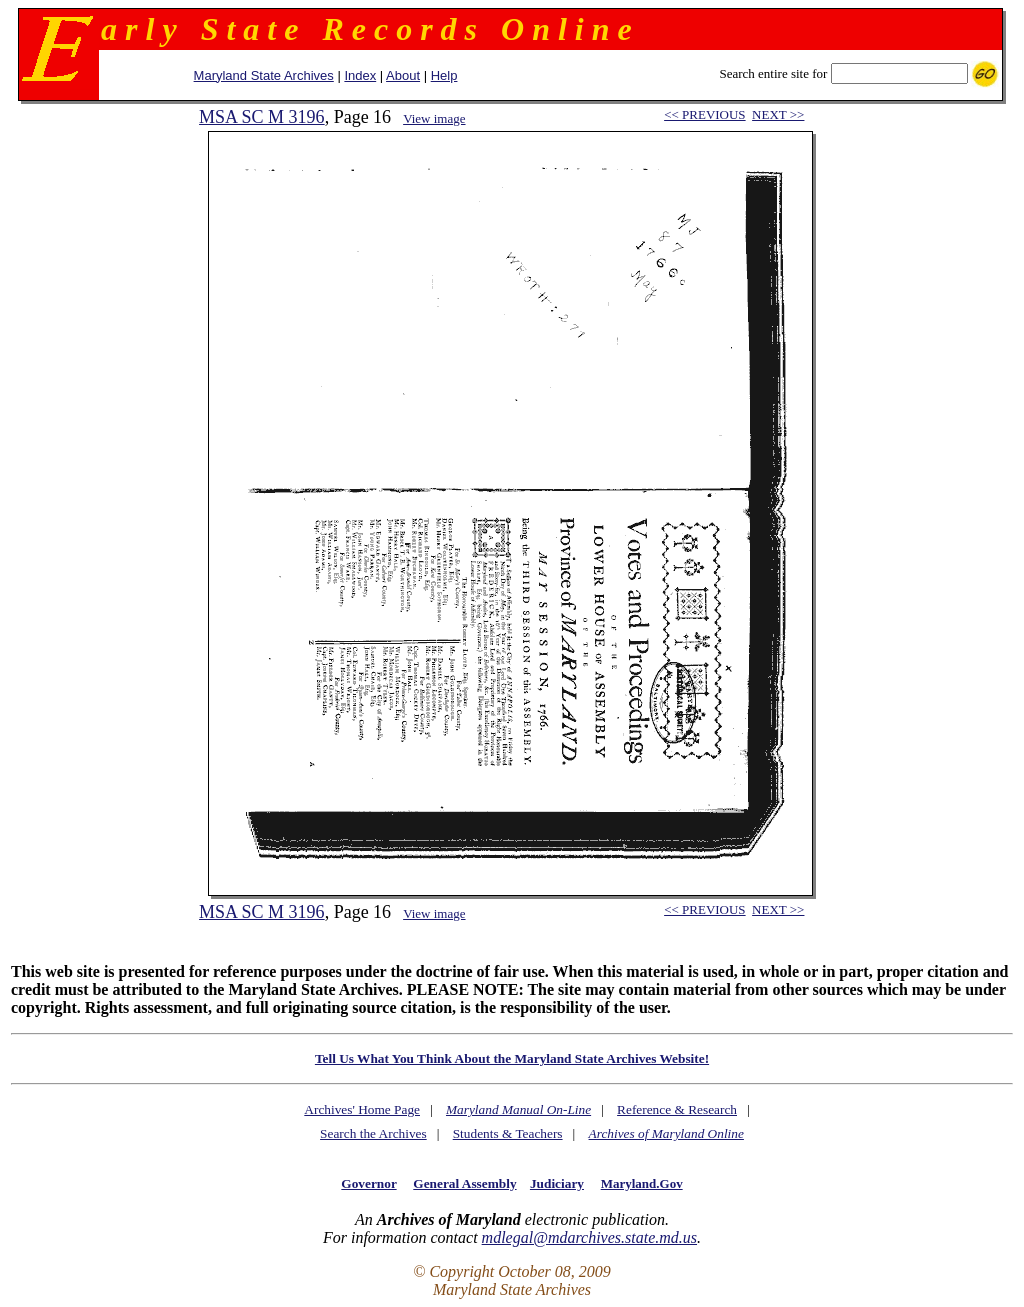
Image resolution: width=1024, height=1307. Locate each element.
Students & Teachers (508, 1133)
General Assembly (464, 1183)
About (403, 75)
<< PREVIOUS (704, 114)
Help (444, 75)
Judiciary (557, 1183)
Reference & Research (677, 1109)
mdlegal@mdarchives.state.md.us (589, 1237)
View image (434, 118)
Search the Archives (373, 1133)
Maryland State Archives (264, 75)
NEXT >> (778, 114)
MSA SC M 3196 (262, 117)
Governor (368, 1183)
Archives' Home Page (362, 1109)
